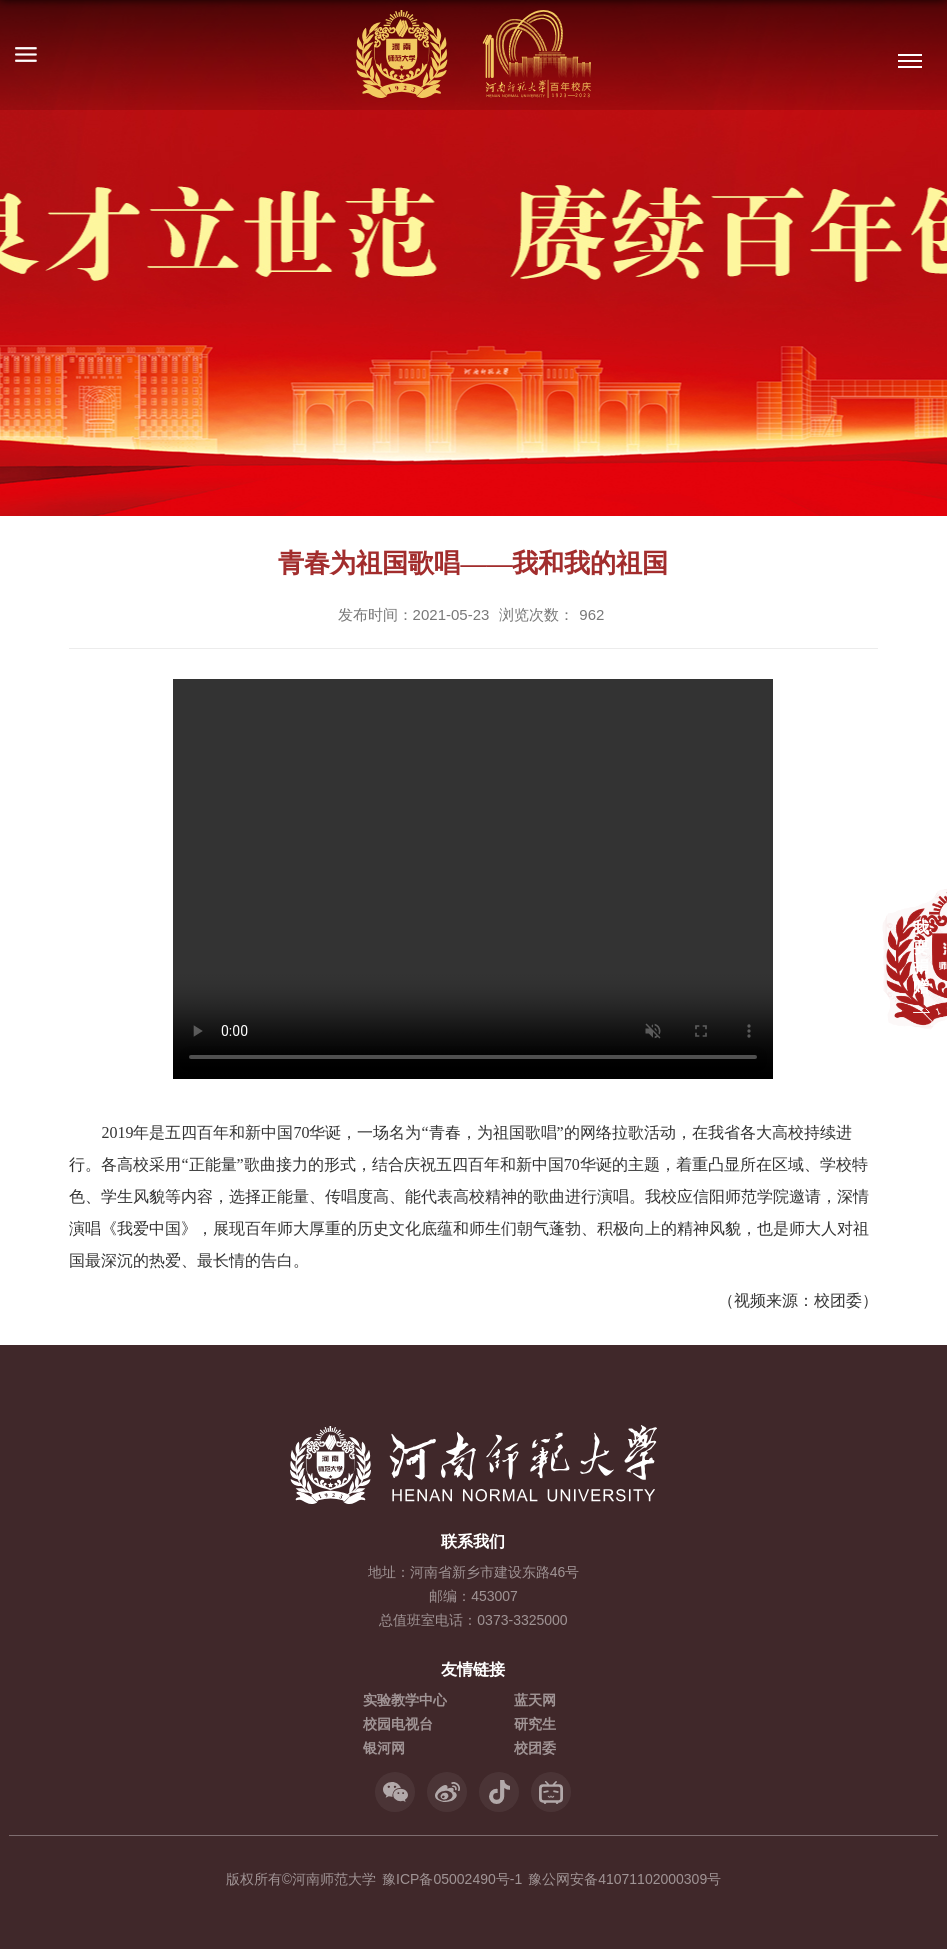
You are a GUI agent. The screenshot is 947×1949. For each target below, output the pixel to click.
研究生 (535, 1724)
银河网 (384, 1748)
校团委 (535, 1748)
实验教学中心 (405, 1700)
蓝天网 (535, 1700)
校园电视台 (398, 1724)
